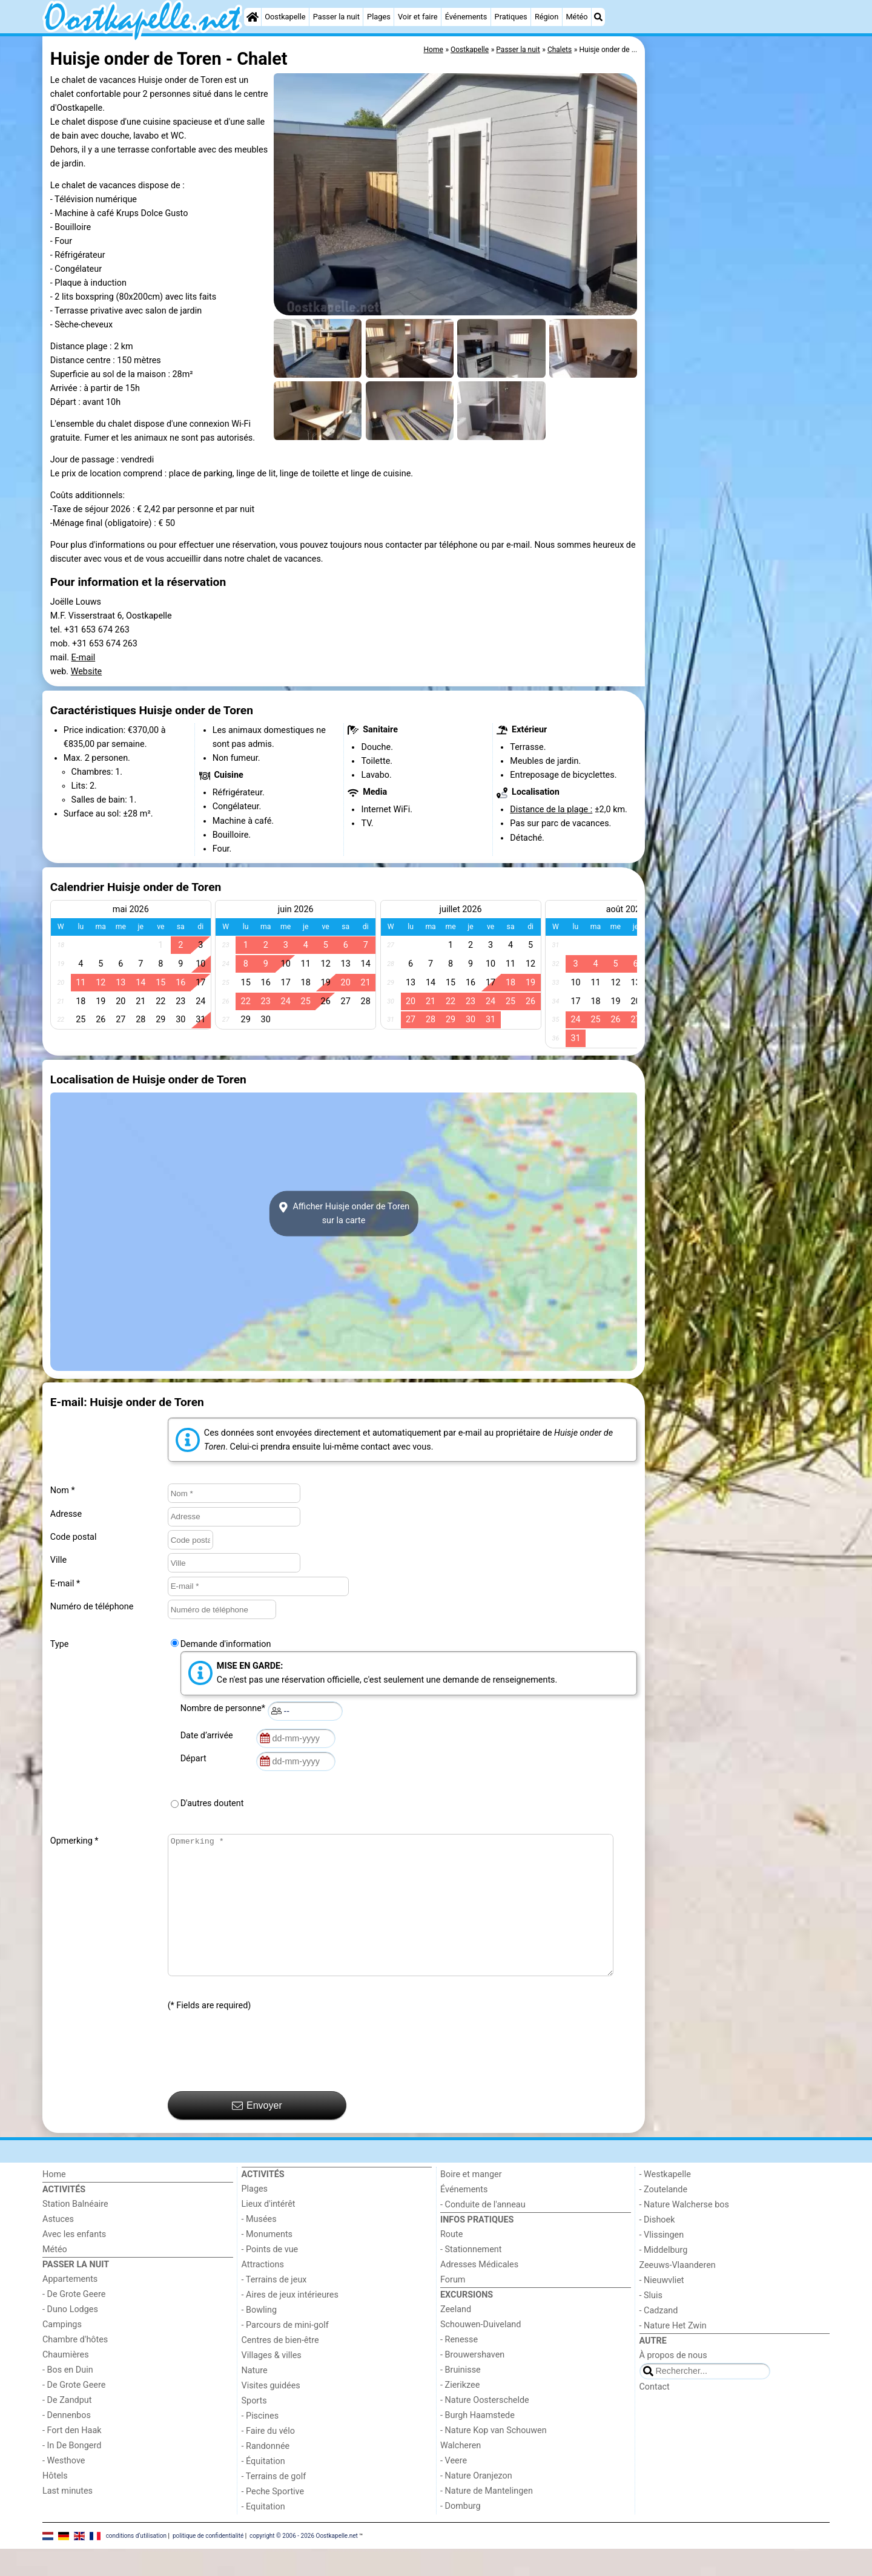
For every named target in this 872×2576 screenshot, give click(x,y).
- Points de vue (270, 2277)
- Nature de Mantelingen (486, 2518)
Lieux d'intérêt (269, 2231)
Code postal (73, 1537)
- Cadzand (658, 2338)
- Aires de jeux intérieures (290, 2322)
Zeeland (455, 2336)
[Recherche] (598, 17)
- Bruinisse (460, 2397)
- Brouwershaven (472, 2382)
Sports (254, 2428)
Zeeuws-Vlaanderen (677, 2292)
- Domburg (460, 2533)
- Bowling (259, 2337)
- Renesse (459, 2367)
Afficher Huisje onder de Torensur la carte (344, 1213)
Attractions (263, 2292)
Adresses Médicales (479, 2292)
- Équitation (263, 2488)
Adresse (66, 1514)
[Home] (252, 17)
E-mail (83, 657)
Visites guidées (271, 2413)
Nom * (62, 1490)
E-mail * (65, 1584)
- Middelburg (663, 2277)
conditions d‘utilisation (136, 2562)
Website (86, 671)
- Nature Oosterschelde (484, 2427)
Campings (62, 2352)
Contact (654, 2414)
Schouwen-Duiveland (480, 2352)
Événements (466, 16)
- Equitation (263, 2534)
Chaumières (65, 2382)
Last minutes (67, 2518)
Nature (255, 2398)
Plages (379, 16)
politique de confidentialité (208, 2562)
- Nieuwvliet (661, 2307)
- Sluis (650, 2323)
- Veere (453, 2488)
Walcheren (460, 2473)
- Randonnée (266, 2473)
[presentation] (260, 2079)
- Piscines (260, 2443)
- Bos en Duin (67, 2397)
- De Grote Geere (73, 2321)
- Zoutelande (663, 2217)
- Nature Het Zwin (673, 2353)
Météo (576, 16)
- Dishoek (657, 2247)
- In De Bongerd (71, 2473)
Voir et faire (417, 16)
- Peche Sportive (273, 2519)
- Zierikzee (460, 2412)
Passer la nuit (336, 16)
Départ (195, 1758)
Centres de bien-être (280, 2367)
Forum (452, 2307)
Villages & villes (272, 2382)
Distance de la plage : (551, 809)
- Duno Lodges (70, 2336)
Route (451, 2261)
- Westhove (63, 2488)
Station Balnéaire (75, 2231)
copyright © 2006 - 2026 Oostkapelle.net (303, 2562)
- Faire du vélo (268, 2458)
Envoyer (257, 2133)
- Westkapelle (665, 2201)
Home (54, 2201)
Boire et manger (471, 2201)
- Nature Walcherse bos (684, 2232)
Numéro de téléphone (92, 1607)
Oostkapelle (285, 16)
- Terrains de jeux (274, 2307)
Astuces (58, 2246)
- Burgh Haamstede (477, 2442)
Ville (58, 1560)
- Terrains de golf (274, 2504)
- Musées (259, 2246)
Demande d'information (225, 1644)
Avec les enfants (74, 2261)
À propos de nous (673, 2382)
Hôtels (55, 2503)
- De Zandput (66, 2427)
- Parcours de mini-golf (285, 2352)
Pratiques (511, 16)
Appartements (69, 2306)
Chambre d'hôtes (75, 2367)
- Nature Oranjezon (476, 2503)
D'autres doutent (212, 1803)
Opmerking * (74, 1841)
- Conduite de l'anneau (483, 2232)
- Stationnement (470, 2277)
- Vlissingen (661, 2262)
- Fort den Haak (72, 2458)
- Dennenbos (66, 2442)
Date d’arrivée (208, 1735)
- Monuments (267, 2261)
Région (546, 16)
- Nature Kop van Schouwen (493, 2458)
